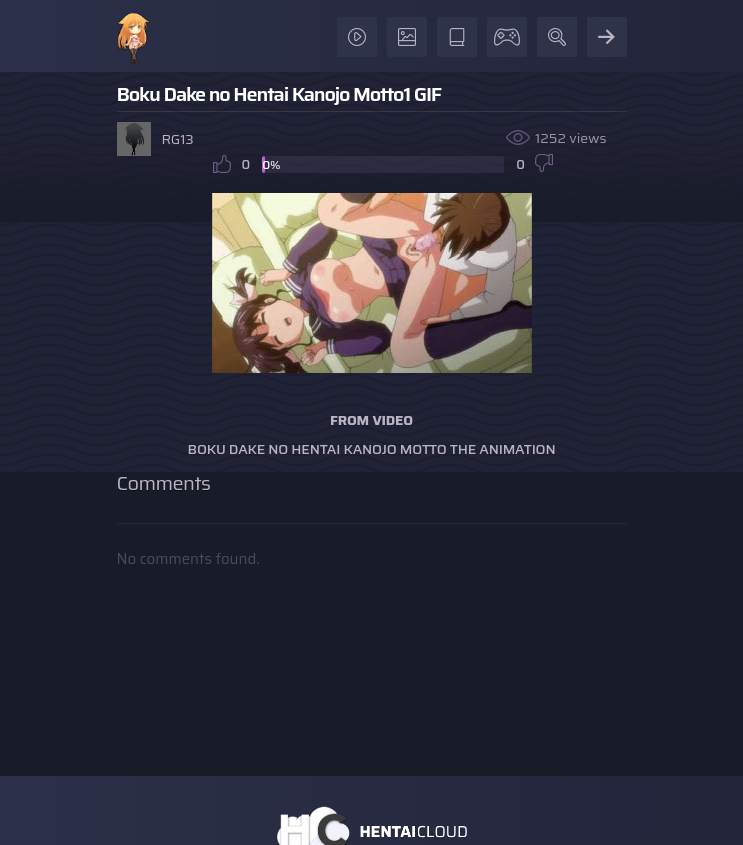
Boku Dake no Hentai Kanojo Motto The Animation (372, 449)
